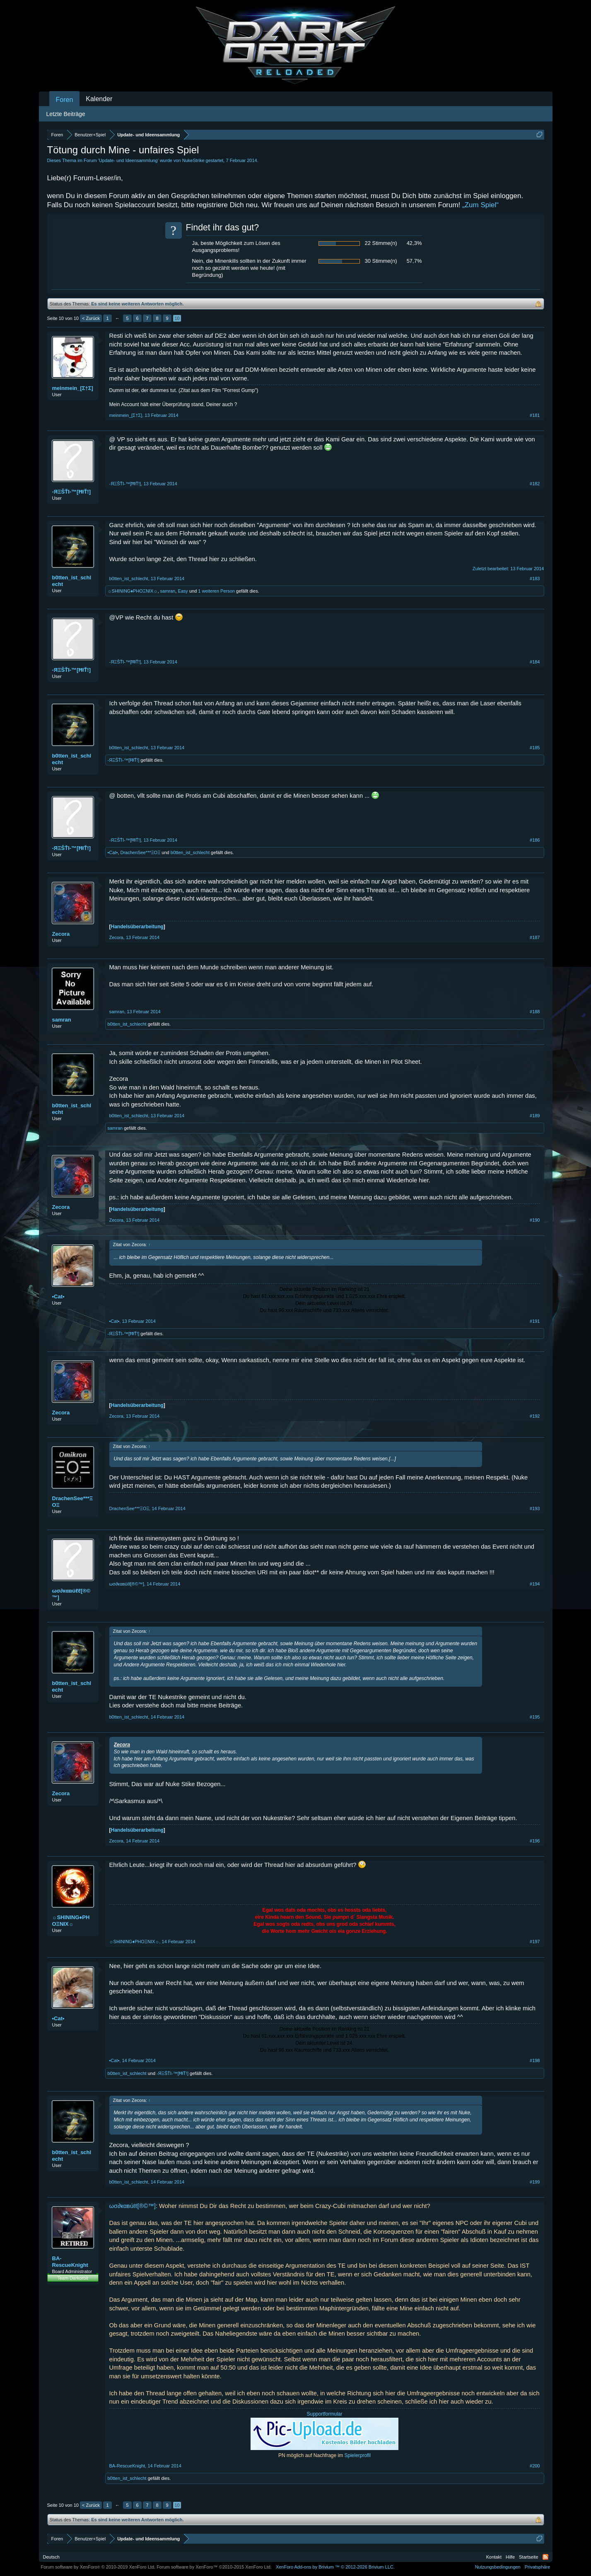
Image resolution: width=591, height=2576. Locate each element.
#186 (535, 840)
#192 (535, 1416)
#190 (535, 1220)
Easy (183, 590)
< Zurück (91, 318)
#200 (535, 2465)
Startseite (528, 2556)
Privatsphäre (537, 2566)
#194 (535, 1583)
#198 (535, 2060)
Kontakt (494, 2556)
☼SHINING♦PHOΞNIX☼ (133, 590)
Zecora (61, 934)
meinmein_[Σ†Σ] (72, 388)
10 (176, 318)
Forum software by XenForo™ (214, 2566)
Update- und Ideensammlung (128, 160)
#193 (535, 1508)
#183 (535, 578)
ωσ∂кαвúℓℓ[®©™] (71, 1594)
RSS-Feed (545, 2557)
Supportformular (324, 2414)
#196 (535, 1840)
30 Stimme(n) (380, 261)
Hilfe (510, 2556)
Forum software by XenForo (98, 2566)
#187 (535, 937)
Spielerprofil (358, 2455)
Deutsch (51, 2556)
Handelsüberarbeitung (137, 927)
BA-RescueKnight (70, 2261)
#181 (535, 415)
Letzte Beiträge (65, 114)
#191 (535, 1321)
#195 (535, 1716)
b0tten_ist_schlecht (72, 580)
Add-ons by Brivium (335, 2566)
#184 (535, 661)
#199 (535, 2181)
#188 (535, 1011)
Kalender (99, 98)
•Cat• (113, 852)
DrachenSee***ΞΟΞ (140, 852)
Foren (64, 99)
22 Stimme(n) (380, 243)
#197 (535, 1941)
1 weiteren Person (216, 590)
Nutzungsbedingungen (498, 2566)
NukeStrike (193, 160)
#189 (535, 1115)
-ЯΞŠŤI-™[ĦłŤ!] (71, 492)
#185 (535, 747)
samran (168, 590)
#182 (535, 483)
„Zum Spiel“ (480, 205)
